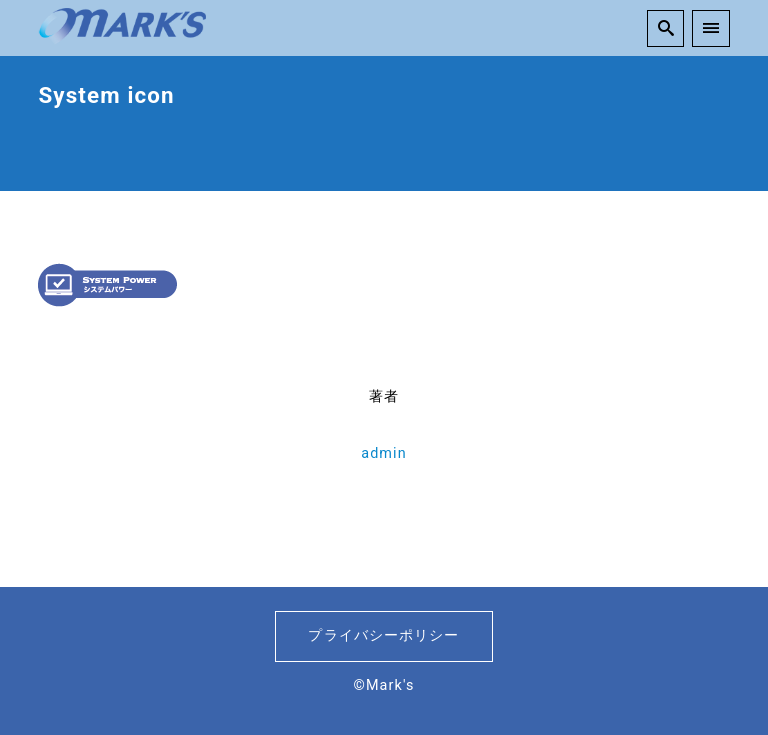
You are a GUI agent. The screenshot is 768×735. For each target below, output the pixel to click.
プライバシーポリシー (383, 635)
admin (384, 453)
